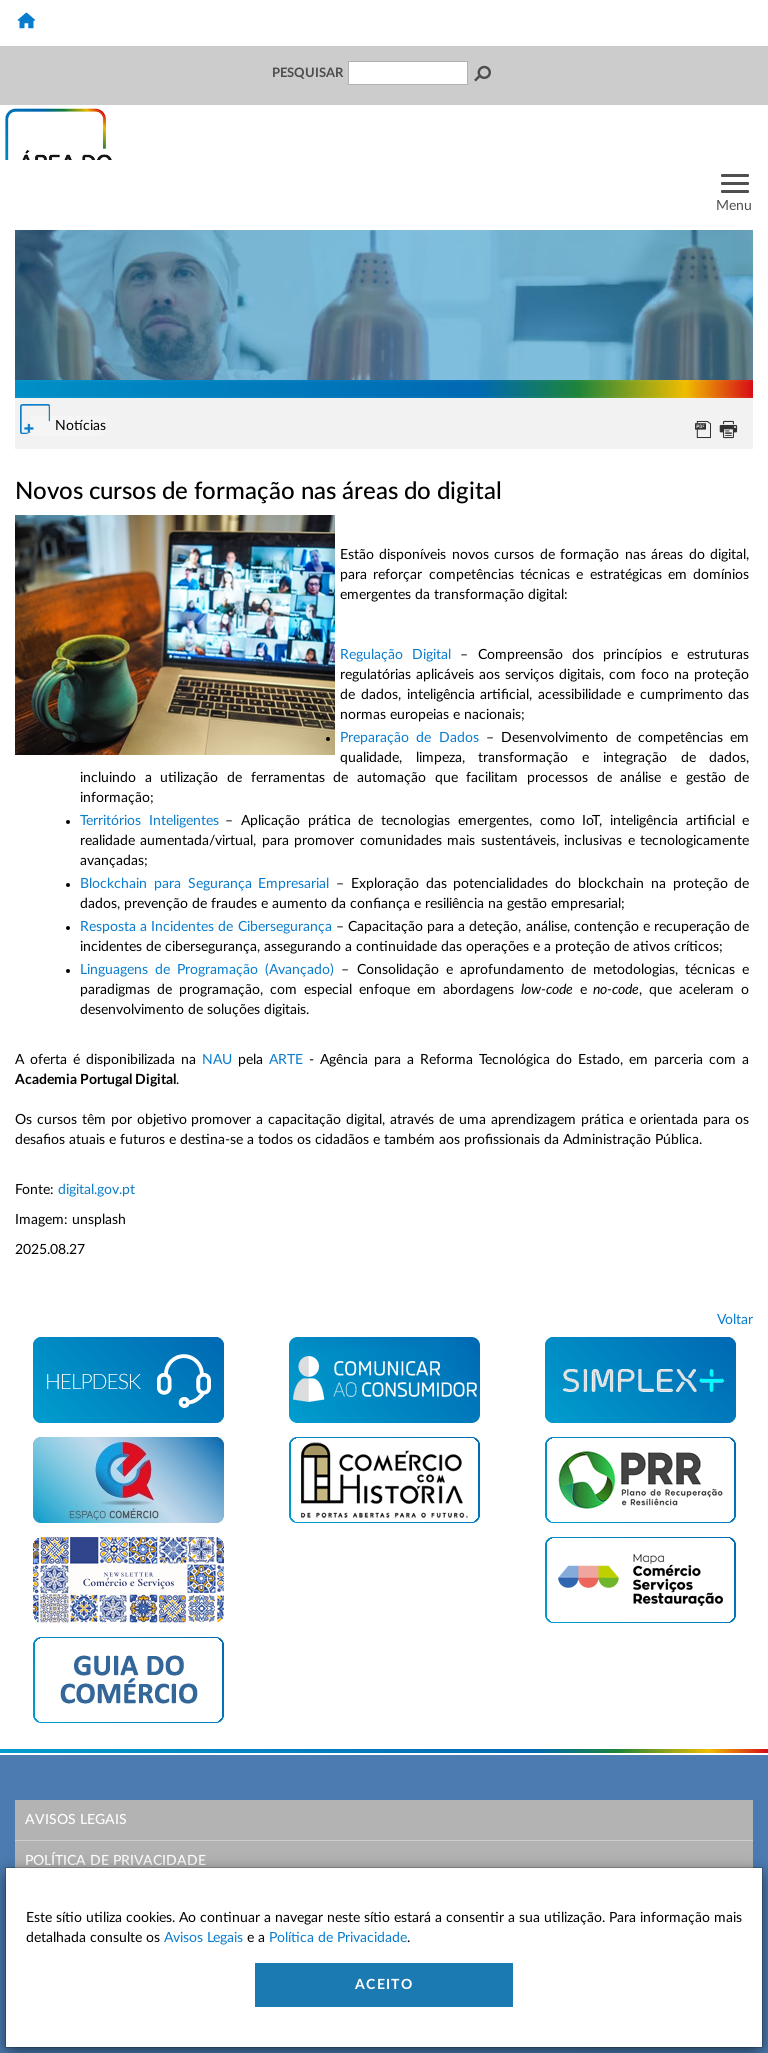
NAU (217, 1060)
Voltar (735, 1320)
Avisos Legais (76, 1820)
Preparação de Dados (409, 738)
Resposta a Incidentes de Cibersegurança (206, 927)
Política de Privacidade (115, 1861)
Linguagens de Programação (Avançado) (207, 970)
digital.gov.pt (96, 1190)
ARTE (286, 1060)
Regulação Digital (395, 655)
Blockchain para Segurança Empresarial (204, 884)
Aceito (384, 1985)
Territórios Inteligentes (149, 821)
